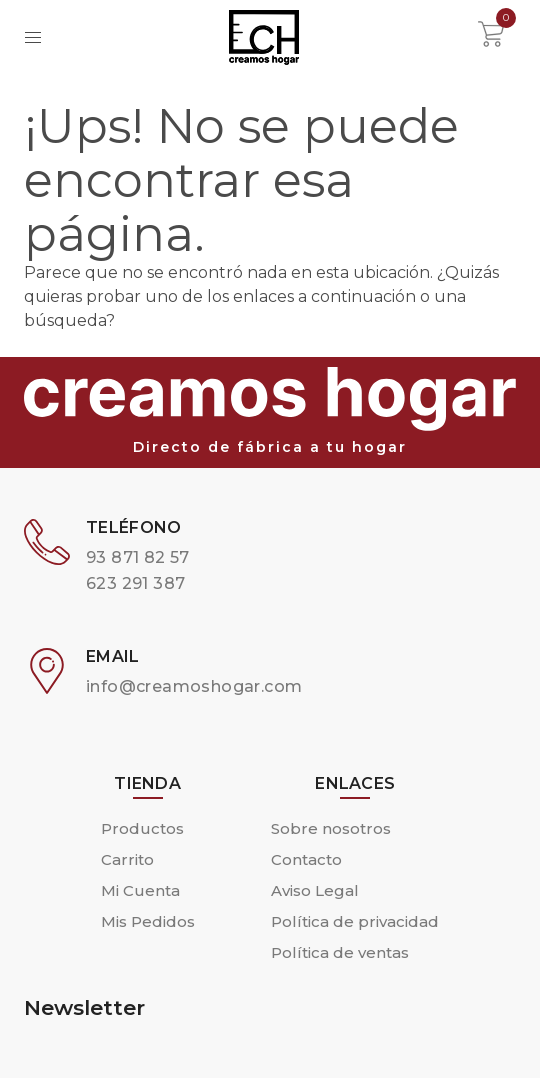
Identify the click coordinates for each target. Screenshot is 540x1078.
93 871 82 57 (138, 557)
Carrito (127, 859)
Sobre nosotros (331, 828)
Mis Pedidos (148, 921)
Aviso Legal (315, 890)
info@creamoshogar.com (194, 686)
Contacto (306, 859)
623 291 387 (135, 583)
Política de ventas (340, 952)
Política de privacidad (355, 921)
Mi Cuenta (140, 890)
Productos (142, 828)
